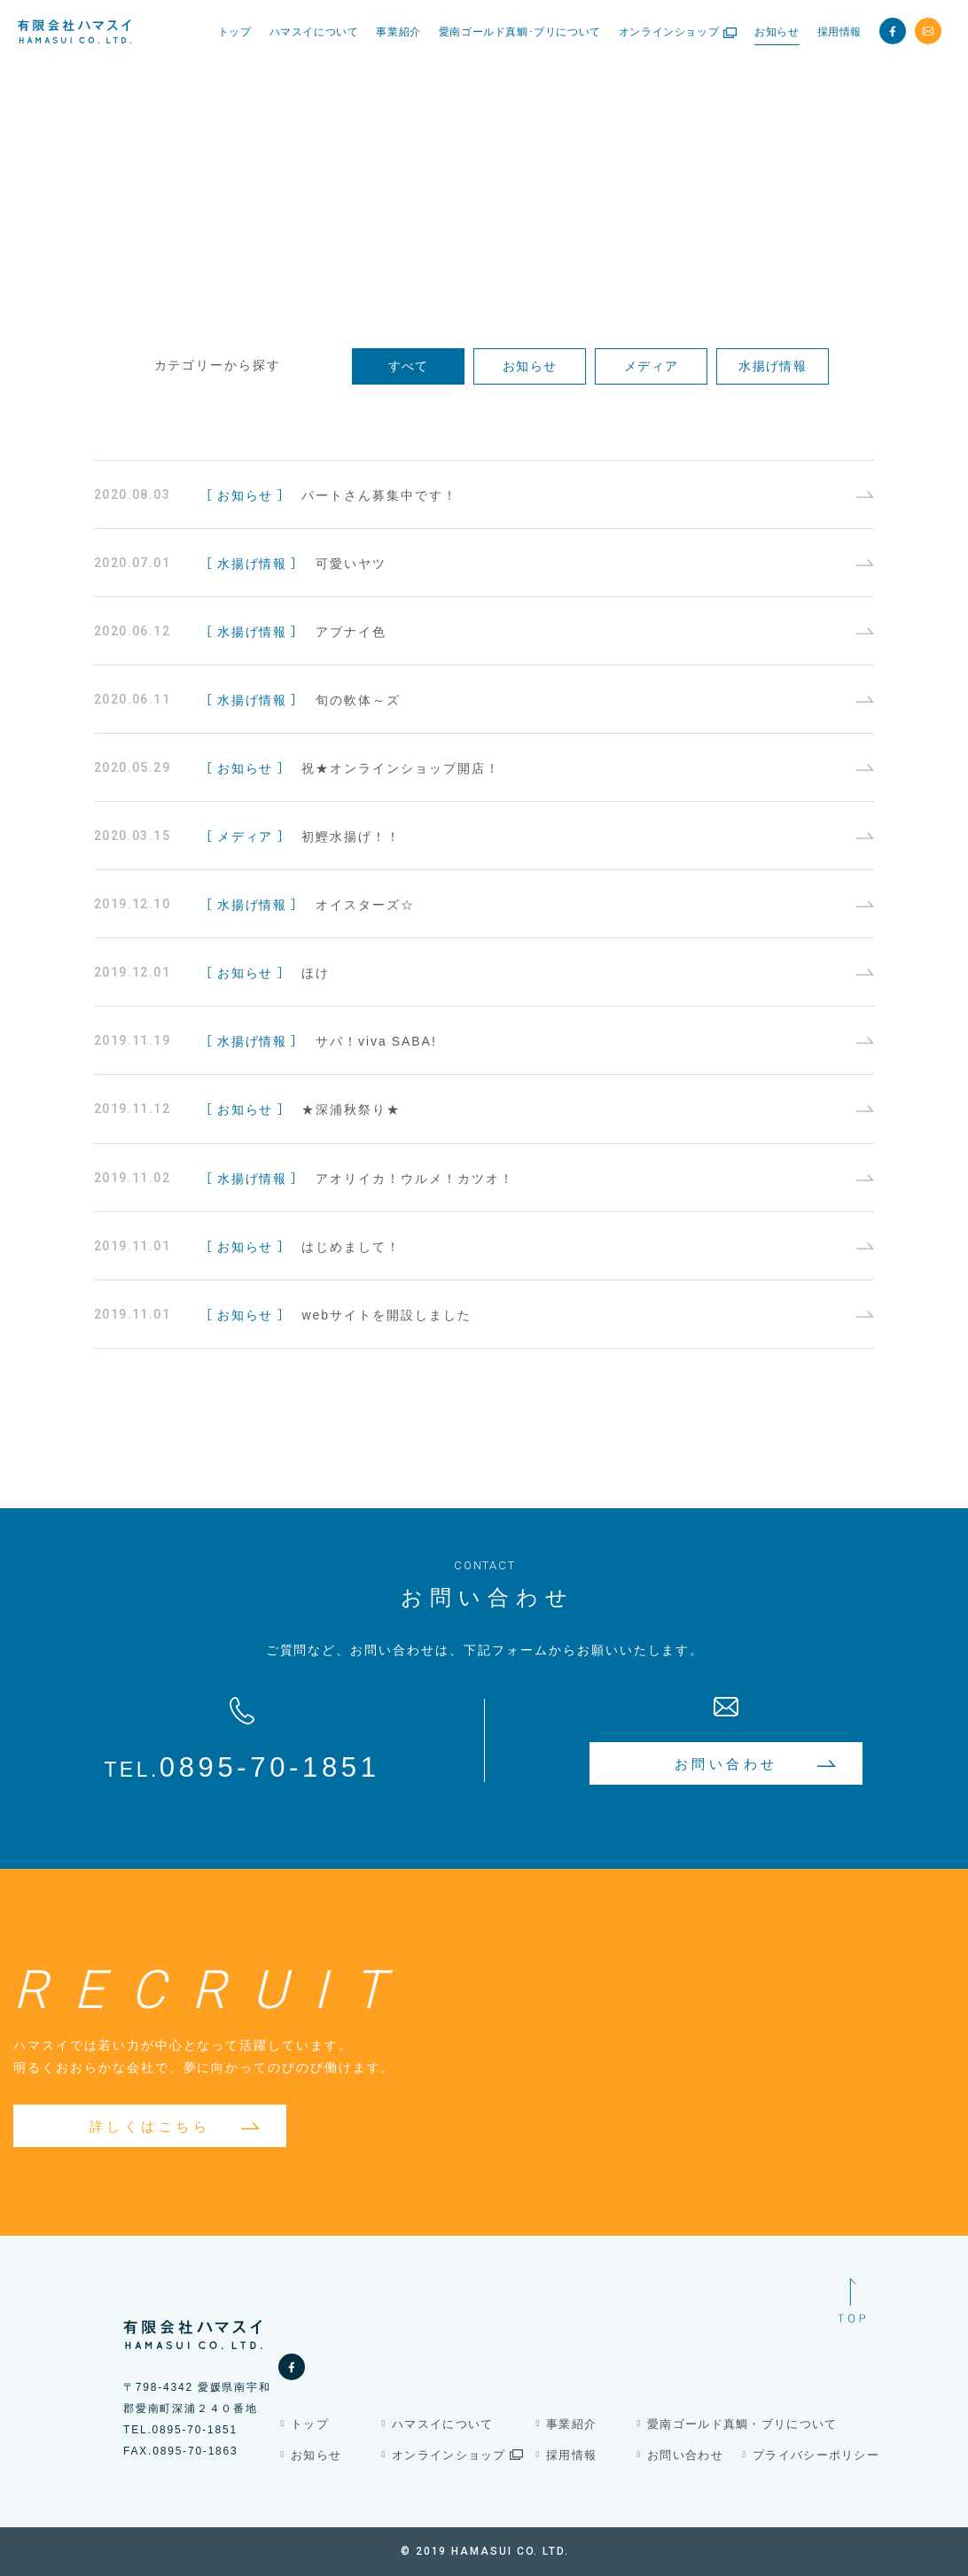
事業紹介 (571, 2424)
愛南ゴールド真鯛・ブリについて (742, 2424)
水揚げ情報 (772, 365)
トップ (310, 2424)
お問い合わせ (685, 2455)
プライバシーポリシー (816, 2455)
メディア (651, 365)
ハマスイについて (442, 2424)
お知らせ (530, 365)
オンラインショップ (457, 2455)
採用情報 (571, 2455)
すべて (408, 365)
